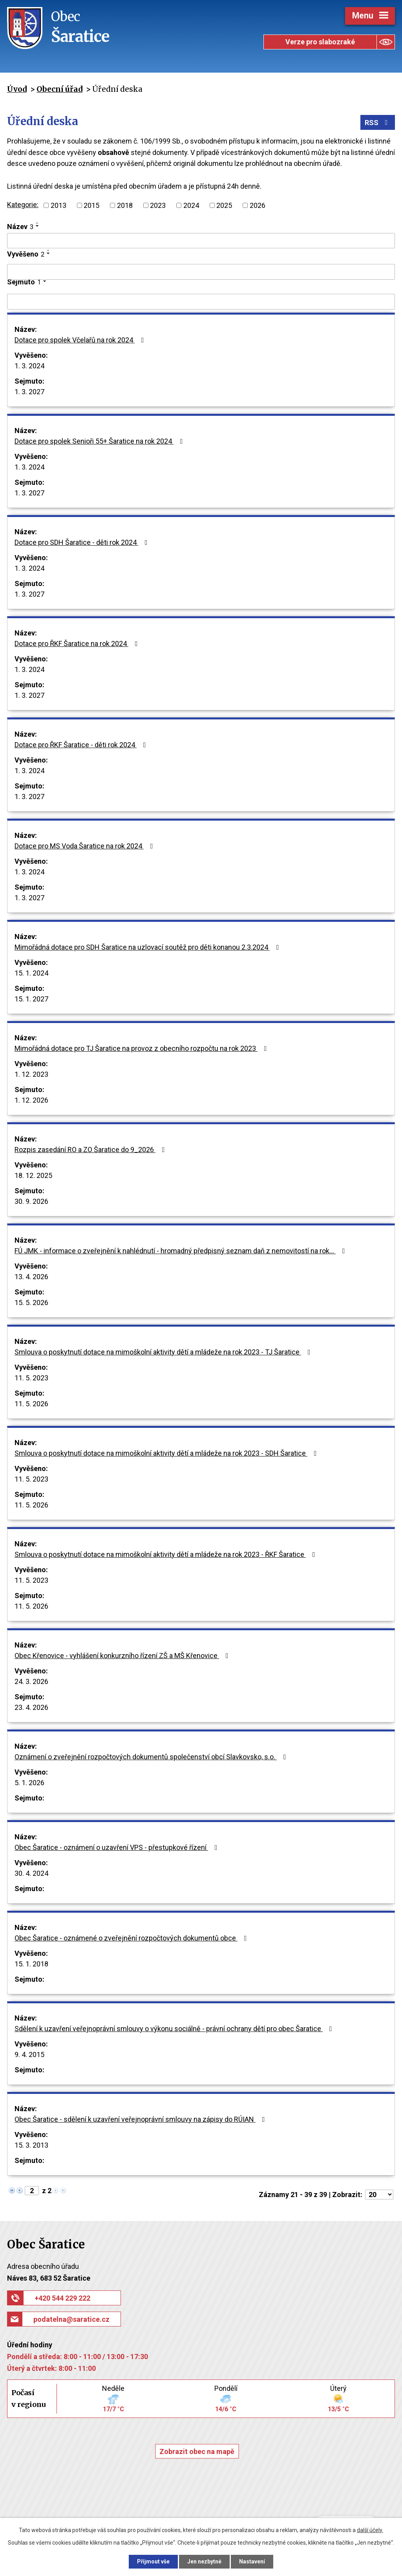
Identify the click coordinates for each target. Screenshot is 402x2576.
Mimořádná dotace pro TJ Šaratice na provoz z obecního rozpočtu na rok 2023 (142, 1048)
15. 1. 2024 (31, 973)
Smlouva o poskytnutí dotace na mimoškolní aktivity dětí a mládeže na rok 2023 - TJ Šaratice (164, 1352)
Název (20, 226)
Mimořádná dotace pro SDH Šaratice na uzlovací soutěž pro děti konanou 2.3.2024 (148, 947)
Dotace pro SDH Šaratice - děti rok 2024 (83, 542)
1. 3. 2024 (29, 366)
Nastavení (252, 2561)
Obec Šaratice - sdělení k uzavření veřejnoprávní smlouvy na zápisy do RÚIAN (141, 2119)
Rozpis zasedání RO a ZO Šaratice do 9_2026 (91, 1149)
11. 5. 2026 (31, 1404)
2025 (224, 205)
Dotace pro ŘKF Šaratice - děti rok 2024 (82, 745)
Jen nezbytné (204, 2561)
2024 (191, 205)
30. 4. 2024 (31, 1873)
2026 (257, 205)
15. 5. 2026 (31, 1302)
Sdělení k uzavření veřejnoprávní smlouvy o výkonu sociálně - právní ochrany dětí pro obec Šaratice (175, 2028)
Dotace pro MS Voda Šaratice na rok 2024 (85, 846)
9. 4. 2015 (29, 2054)
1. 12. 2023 (31, 1074)
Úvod (17, 89)
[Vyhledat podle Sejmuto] (201, 301)
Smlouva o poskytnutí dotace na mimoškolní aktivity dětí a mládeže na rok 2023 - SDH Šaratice (167, 1453)
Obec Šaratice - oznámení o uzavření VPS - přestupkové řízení (118, 1847)
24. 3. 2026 (31, 1681)
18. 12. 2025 (33, 1175)
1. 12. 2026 (31, 1100)
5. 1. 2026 (29, 1783)
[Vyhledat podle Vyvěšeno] (201, 272)
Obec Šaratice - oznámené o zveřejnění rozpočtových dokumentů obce (132, 1938)
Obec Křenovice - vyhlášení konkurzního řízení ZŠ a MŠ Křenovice (123, 1655)
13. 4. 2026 (31, 1277)
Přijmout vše (153, 2561)
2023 (158, 205)
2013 (58, 205)
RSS (378, 122)
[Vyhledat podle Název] (201, 241)
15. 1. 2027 (31, 999)
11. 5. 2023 (31, 1378)
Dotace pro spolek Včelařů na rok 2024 (81, 340)
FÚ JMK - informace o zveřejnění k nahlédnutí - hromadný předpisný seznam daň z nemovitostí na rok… (181, 1251)
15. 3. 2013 (31, 2145)
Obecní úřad (59, 89)
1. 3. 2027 (29, 392)
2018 (125, 205)
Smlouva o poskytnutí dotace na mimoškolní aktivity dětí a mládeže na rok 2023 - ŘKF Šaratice (166, 1554)
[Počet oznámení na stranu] (379, 2194)
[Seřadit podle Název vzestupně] (37, 222)
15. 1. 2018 (31, 1964)
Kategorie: (22, 204)
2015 (91, 205)
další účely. (370, 2530)
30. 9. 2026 (31, 1201)
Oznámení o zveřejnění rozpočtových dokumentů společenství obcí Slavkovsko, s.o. (152, 1757)
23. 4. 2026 (31, 1707)
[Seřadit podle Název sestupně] (37, 226)
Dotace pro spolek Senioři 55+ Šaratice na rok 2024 (100, 441)
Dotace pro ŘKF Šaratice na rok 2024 (78, 643)
